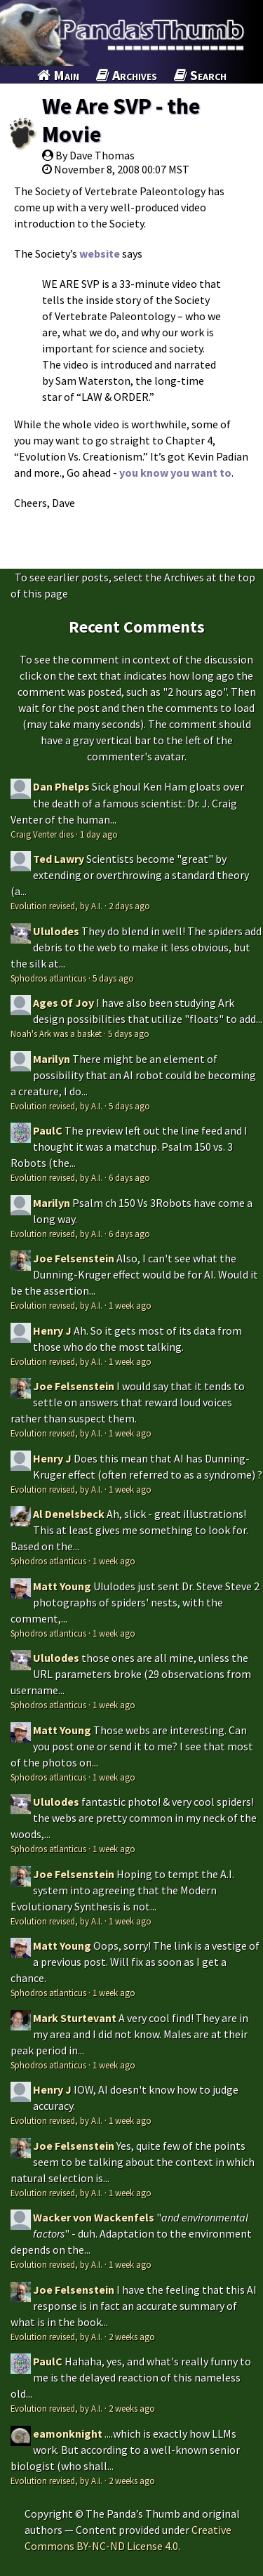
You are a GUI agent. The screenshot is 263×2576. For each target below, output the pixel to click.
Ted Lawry (58, 859)
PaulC (47, 1130)
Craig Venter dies (42, 834)
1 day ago (99, 834)
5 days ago (113, 978)
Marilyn (51, 1059)
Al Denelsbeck (68, 1514)
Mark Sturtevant (74, 2018)
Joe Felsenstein (73, 1258)
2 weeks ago (132, 2336)
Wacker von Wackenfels (93, 2217)
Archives (126, 75)
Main (58, 75)
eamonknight (67, 2433)
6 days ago (129, 1177)
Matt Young (62, 1586)
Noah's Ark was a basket (56, 1033)
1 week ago (130, 1305)
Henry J (52, 1330)
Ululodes (56, 931)
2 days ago (129, 905)
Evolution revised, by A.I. (56, 905)
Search (200, 75)
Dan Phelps (61, 786)
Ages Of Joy (63, 1003)
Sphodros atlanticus (48, 978)
